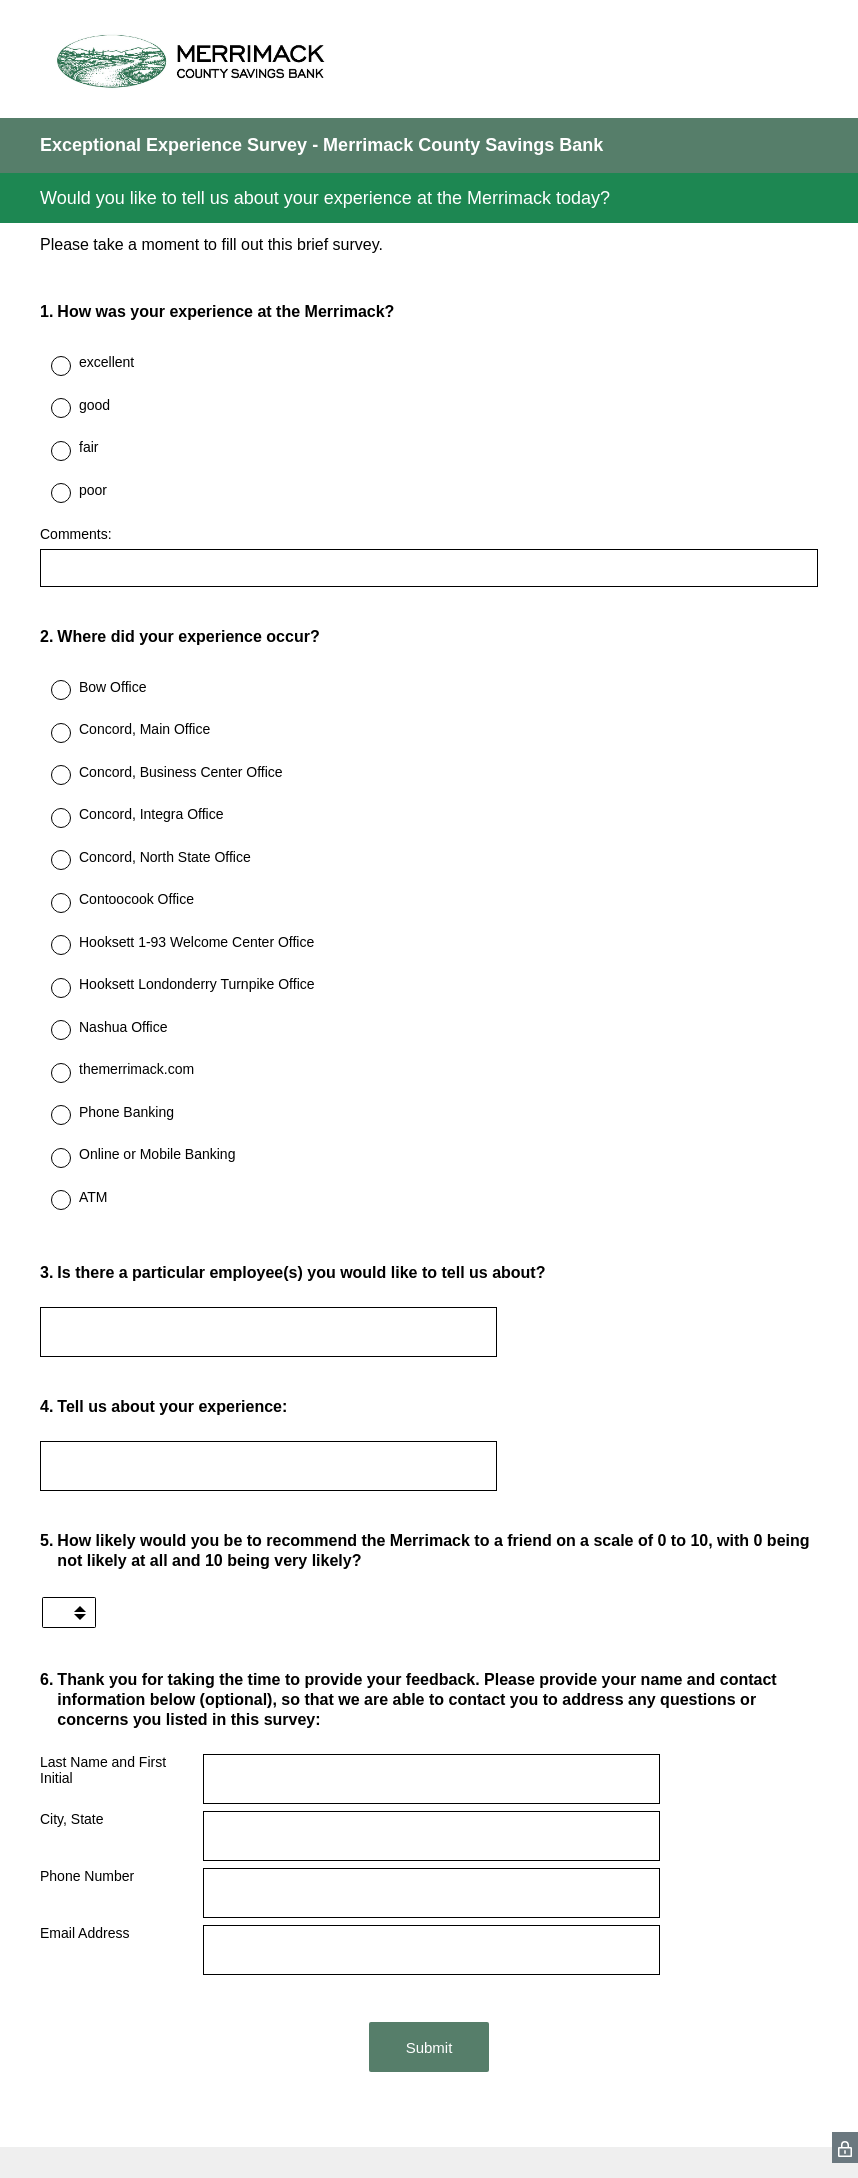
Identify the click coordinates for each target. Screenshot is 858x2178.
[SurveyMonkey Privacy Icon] (845, 2147)
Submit (429, 2047)
